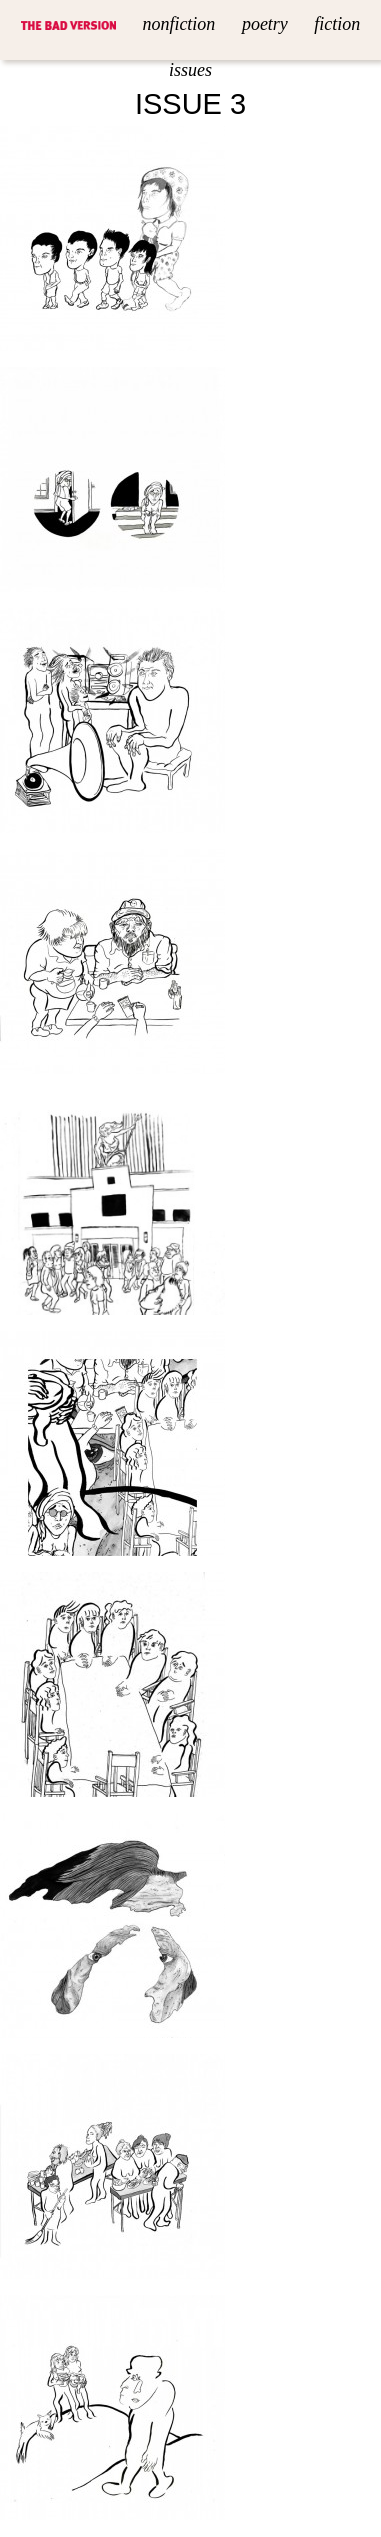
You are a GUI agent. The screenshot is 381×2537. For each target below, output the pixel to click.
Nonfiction (178, 24)
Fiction (337, 24)
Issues (190, 70)
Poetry (265, 24)
